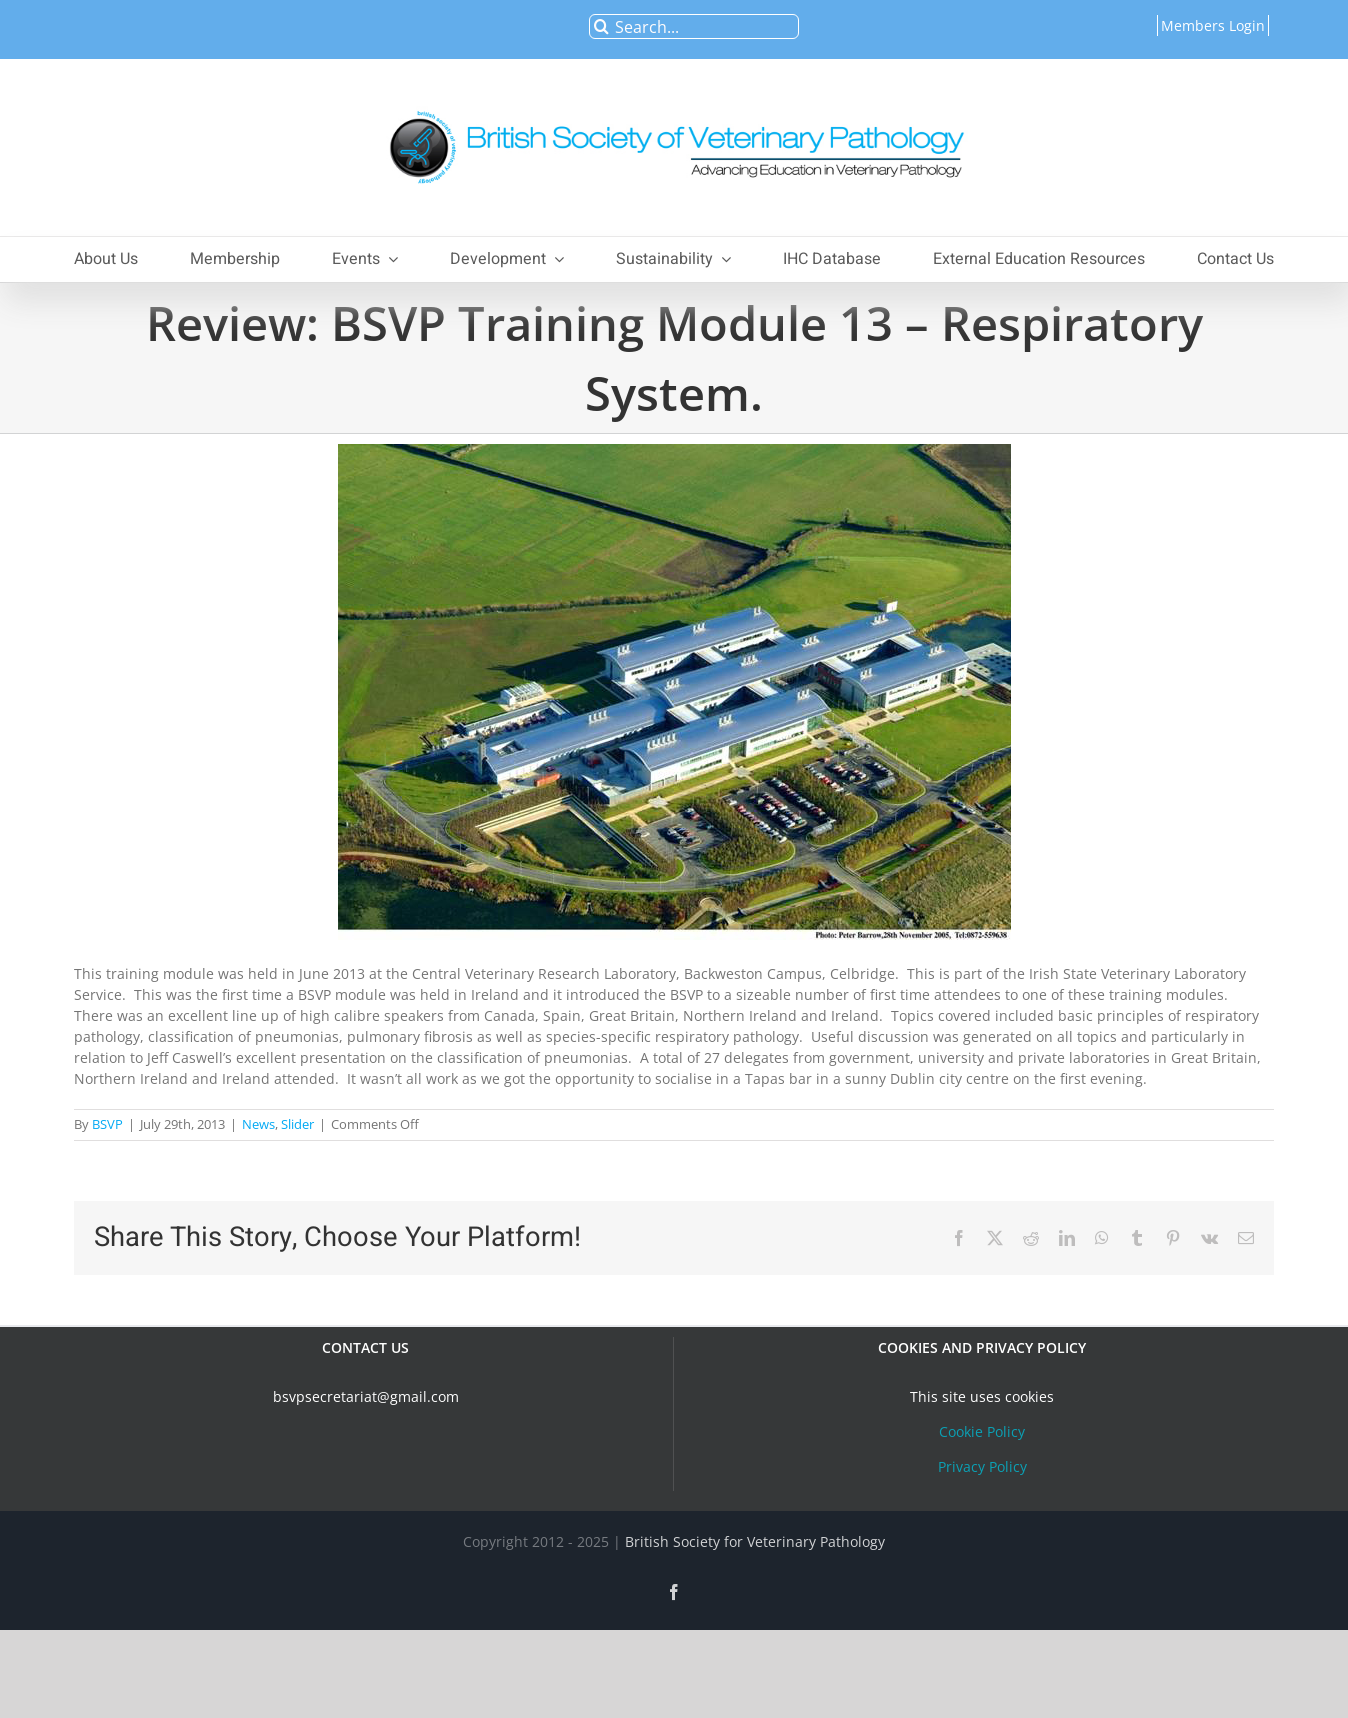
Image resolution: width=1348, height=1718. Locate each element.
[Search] (601, 26)
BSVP (107, 1124)
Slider (297, 1124)
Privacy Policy (982, 1466)
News (258, 1124)
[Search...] (694, 26)
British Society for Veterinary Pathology (755, 1541)
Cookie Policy (982, 1431)
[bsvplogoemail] (674, 100)
